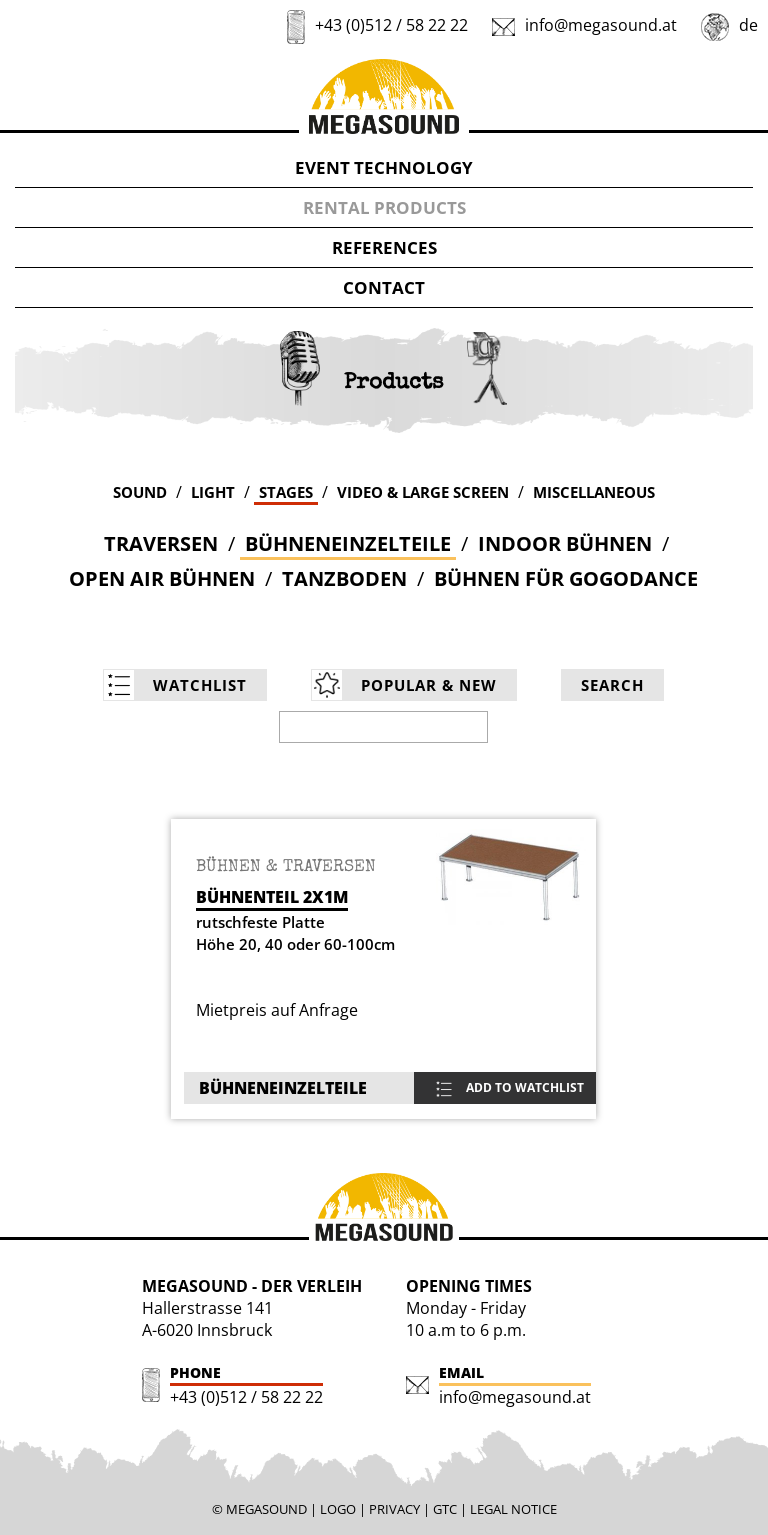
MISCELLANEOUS (594, 492)
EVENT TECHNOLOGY (384, 167)
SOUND (140, 492)
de (748, 25)
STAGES (286, 492)
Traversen (161, 543)
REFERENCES (384, 247)
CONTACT (384, 287)
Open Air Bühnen (162, 578)
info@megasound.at (601, 25)
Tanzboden (344, 578)
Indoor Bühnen (565, 543)
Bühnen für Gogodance (566, 578)
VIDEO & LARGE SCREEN (423, 492)
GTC (445, 1509)
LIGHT (213, 492)
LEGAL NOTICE (513, 1509)
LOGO (338, 1509)
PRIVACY (394, 1509)
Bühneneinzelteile (348, 543)
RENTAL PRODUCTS (384, 207)
